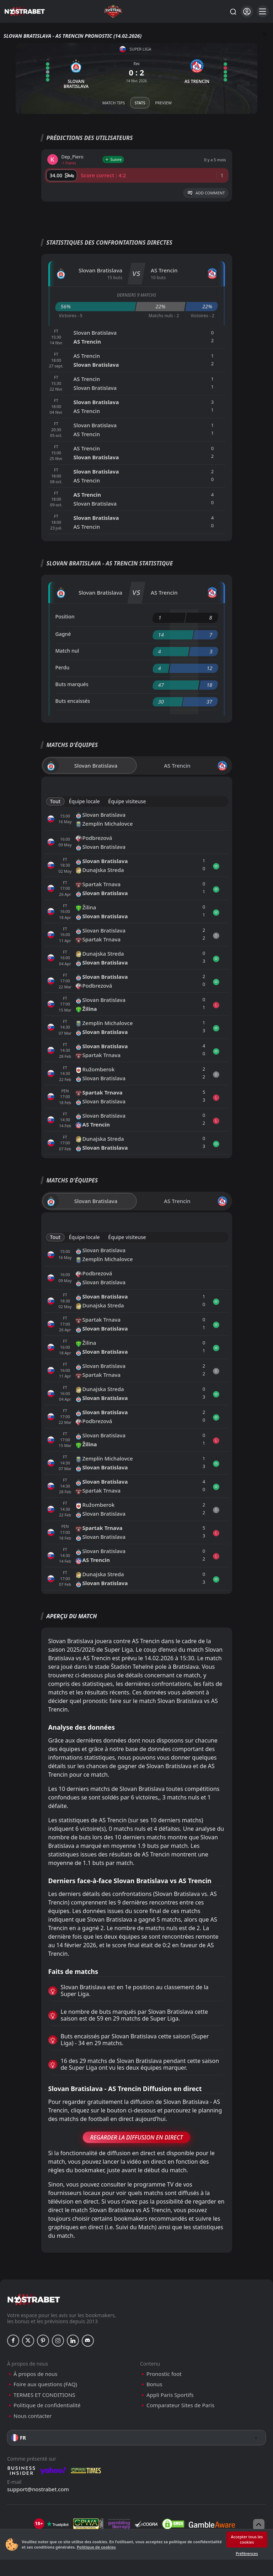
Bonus (154, 2384)
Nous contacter (33, 2416)
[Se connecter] (247, 11)
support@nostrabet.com (38, 2489)
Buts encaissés (72, 700)
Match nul (67, 650)
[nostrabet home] (33, 2299)
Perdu (62, 667)
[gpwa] (88, 2524)
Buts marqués (72, 684)
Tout (55, 801)
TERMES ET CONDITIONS (44, 2395)
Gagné (63, 634)
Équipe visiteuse (127, 801)
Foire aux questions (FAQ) (45, 2384)
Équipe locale (84, 801)
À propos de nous (35, 2374)
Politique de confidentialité (47, 2405)
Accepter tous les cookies (247, 2539)
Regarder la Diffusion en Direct (136, 2137)
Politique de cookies (96, 2547)
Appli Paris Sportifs (170, 2395)
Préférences (247, 2553)
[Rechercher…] (232, 11)
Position (65, 616)
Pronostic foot (164, 2374)
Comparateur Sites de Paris (180, 2405)
